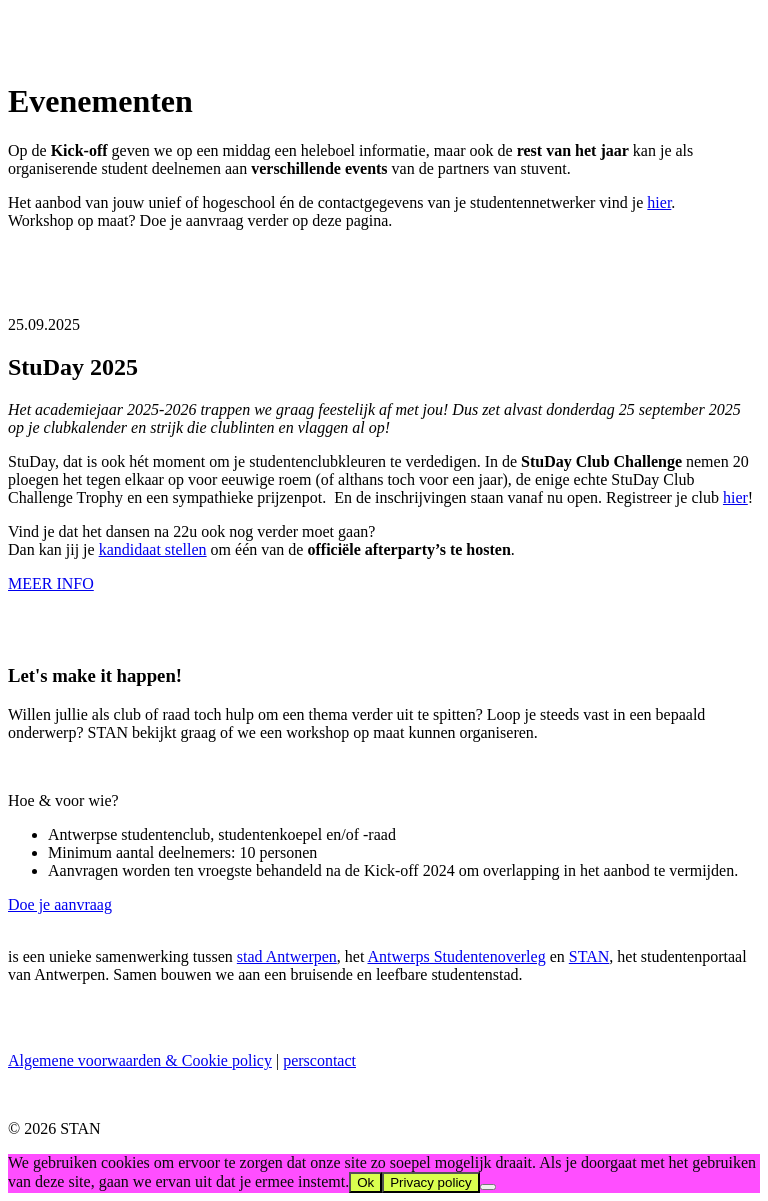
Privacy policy (430, 1182)
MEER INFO (51, 583)
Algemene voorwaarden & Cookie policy (140, 1060)
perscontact (319, 1060)
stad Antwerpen (287, 956)
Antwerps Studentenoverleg (456, 956)
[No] (488, 1187)
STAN (589, 956)
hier (659, 202)
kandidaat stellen (153, 549)
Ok (365, 1182)
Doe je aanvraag (60, 904)
